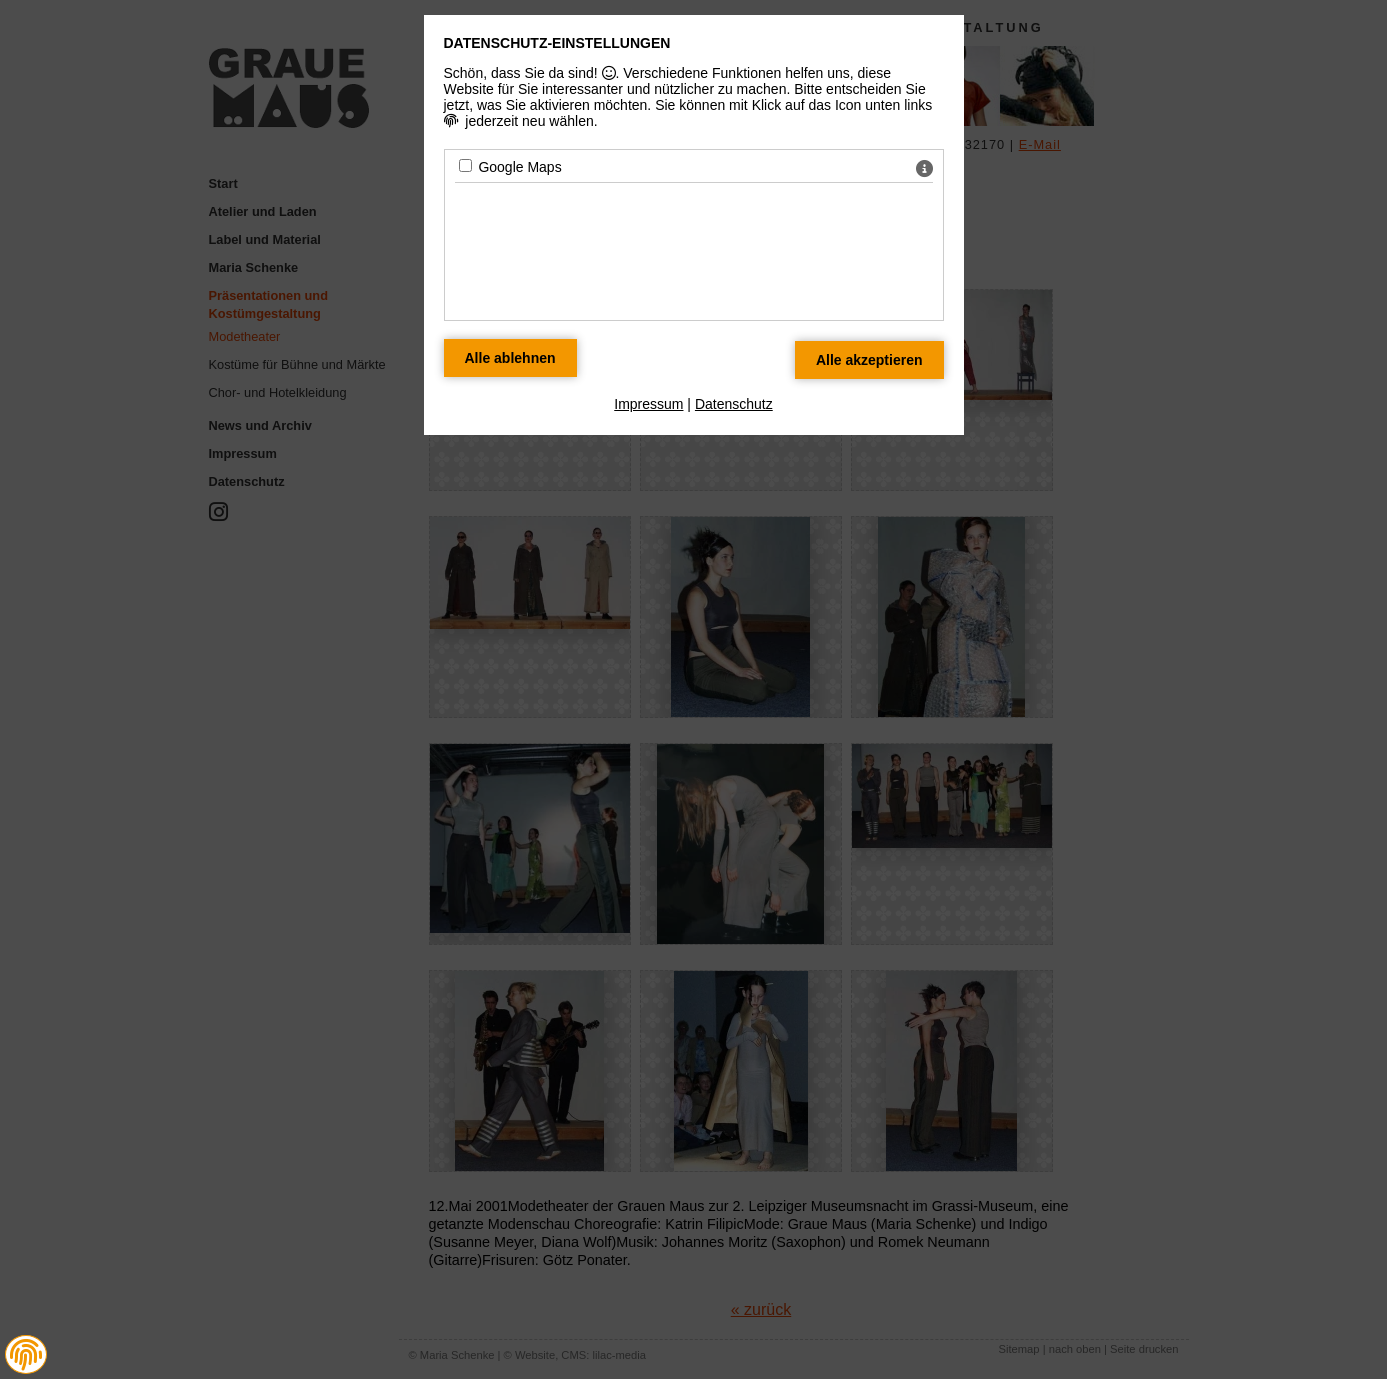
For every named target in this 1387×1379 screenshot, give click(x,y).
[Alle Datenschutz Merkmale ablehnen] (510, 358)
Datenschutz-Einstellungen (557, 43)
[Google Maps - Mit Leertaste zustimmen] (465, 165)
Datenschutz (734, 404)
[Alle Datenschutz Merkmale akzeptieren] (869, 360)
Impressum (648, 404)
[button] (26, 1354)
